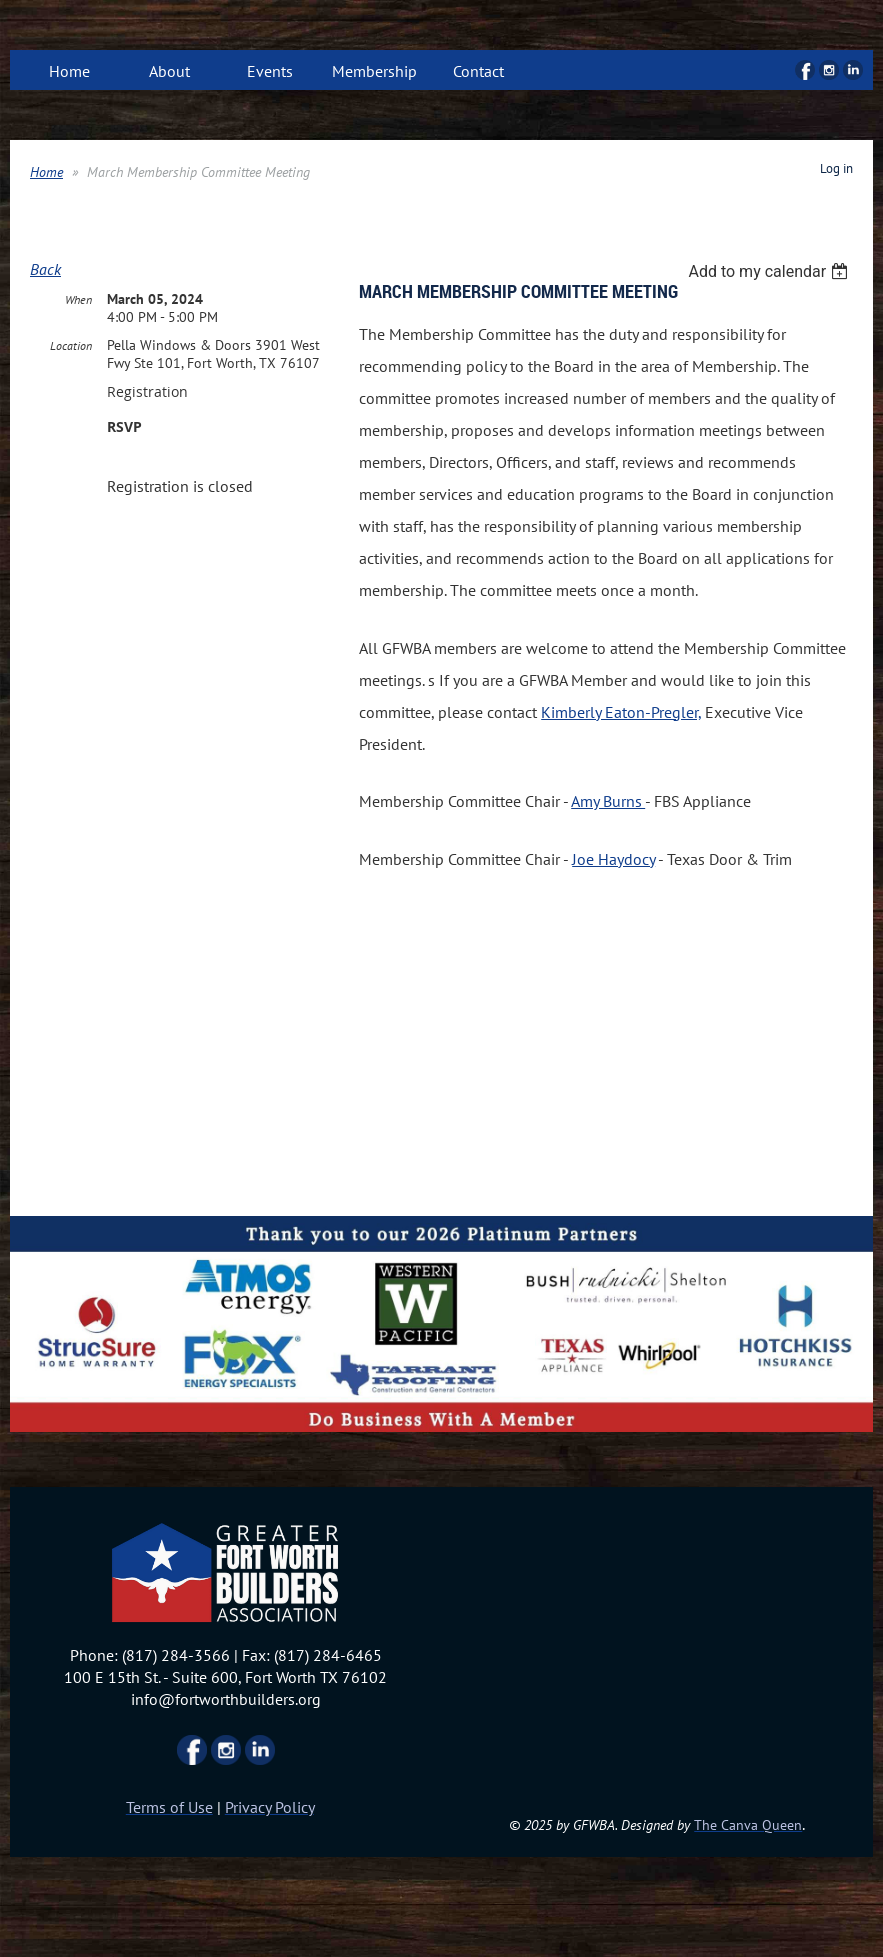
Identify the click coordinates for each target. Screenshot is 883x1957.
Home (46, 172)
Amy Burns (608, 801)
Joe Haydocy (613, 859)
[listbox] (770, 271)
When (78, 299)
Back (45, 269)
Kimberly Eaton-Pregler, (621, 712)
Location (71, 345)
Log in (836, 168)
